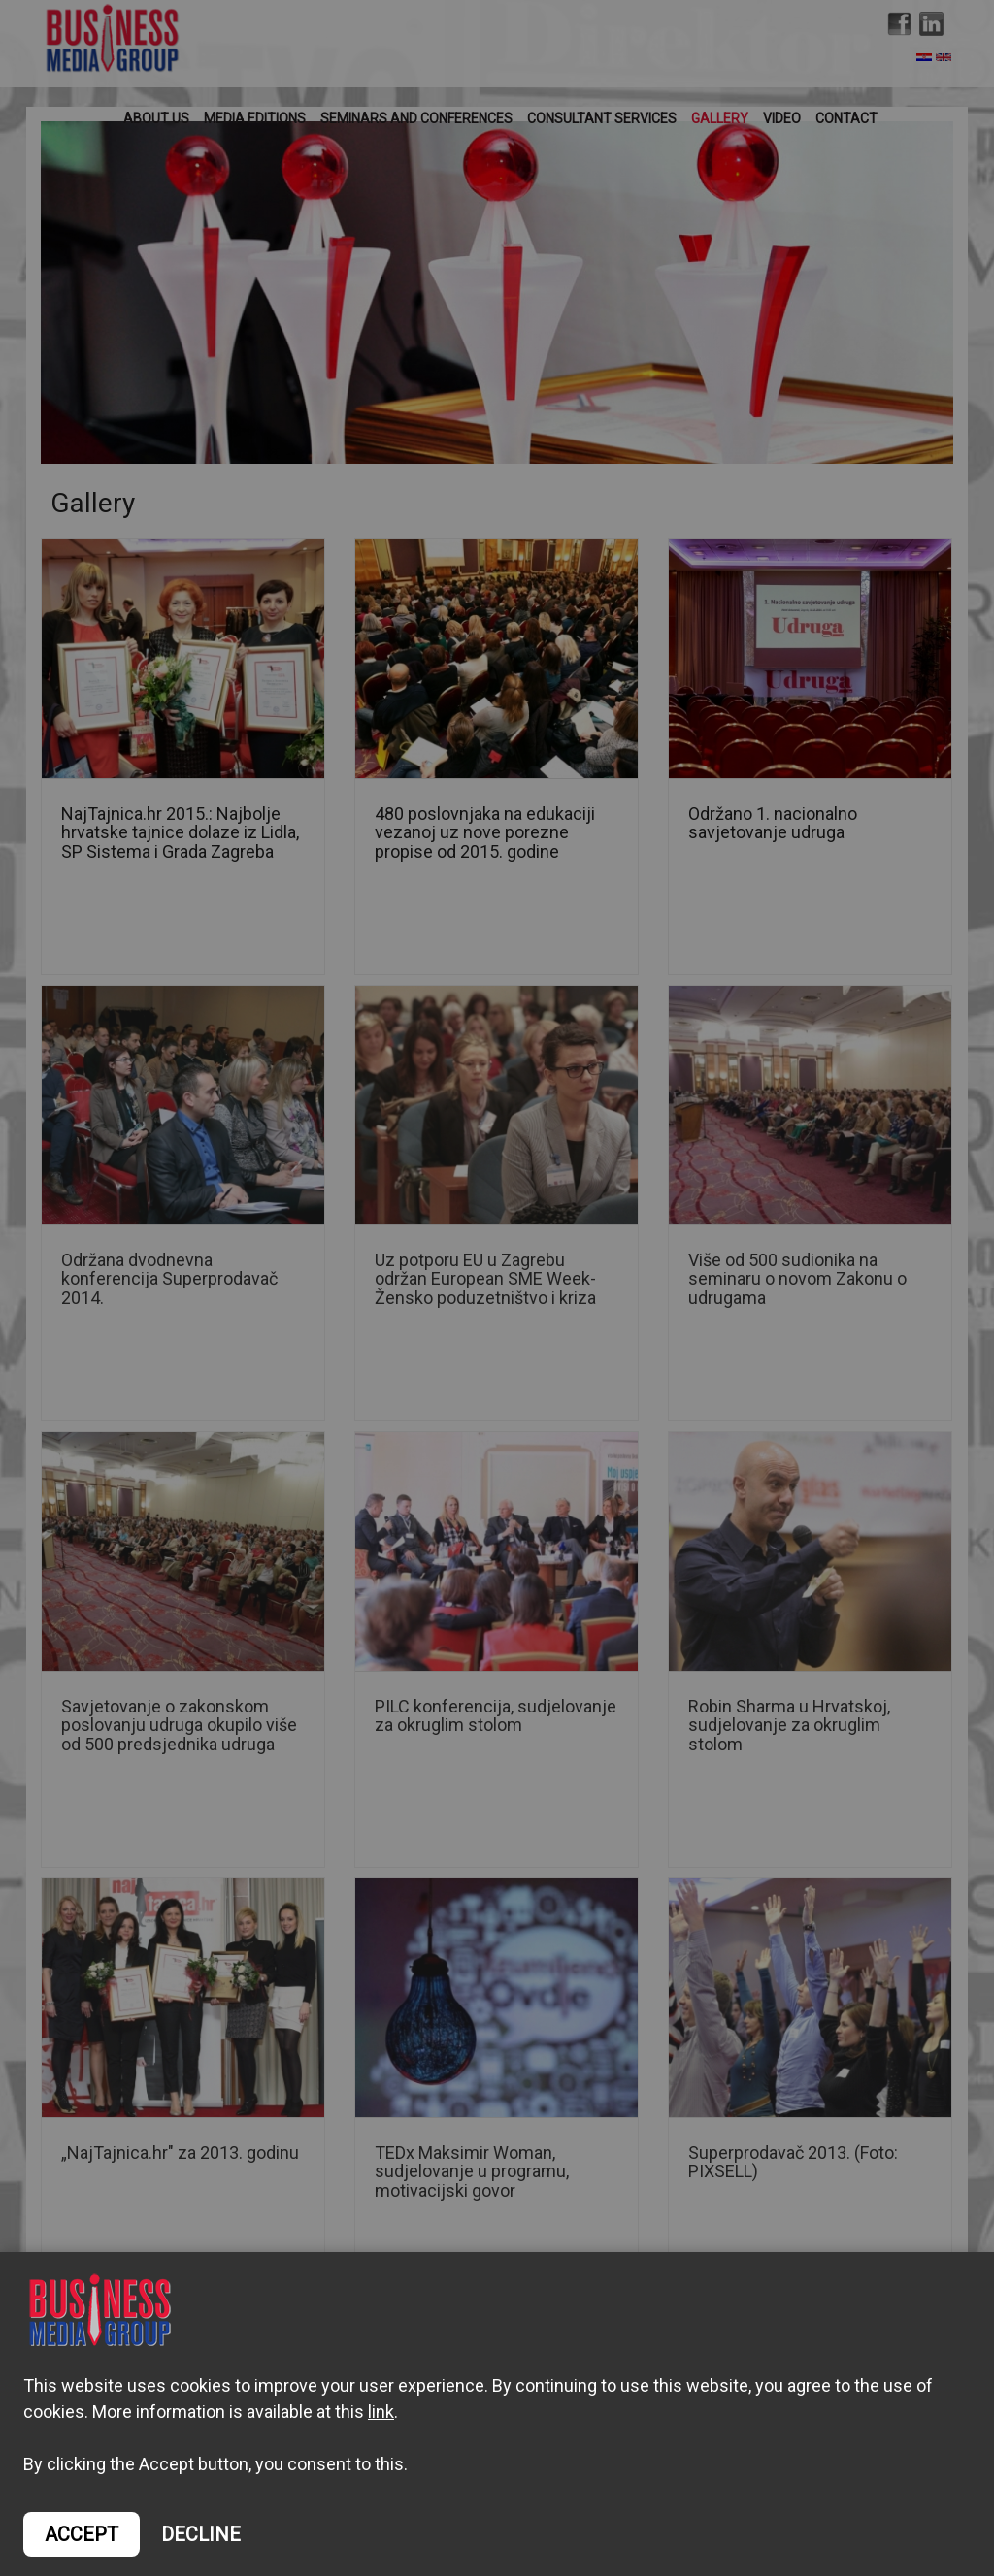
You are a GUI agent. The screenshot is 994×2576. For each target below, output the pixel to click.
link (381, 2411)
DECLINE (201, 2535)
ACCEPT (81, 2534)
